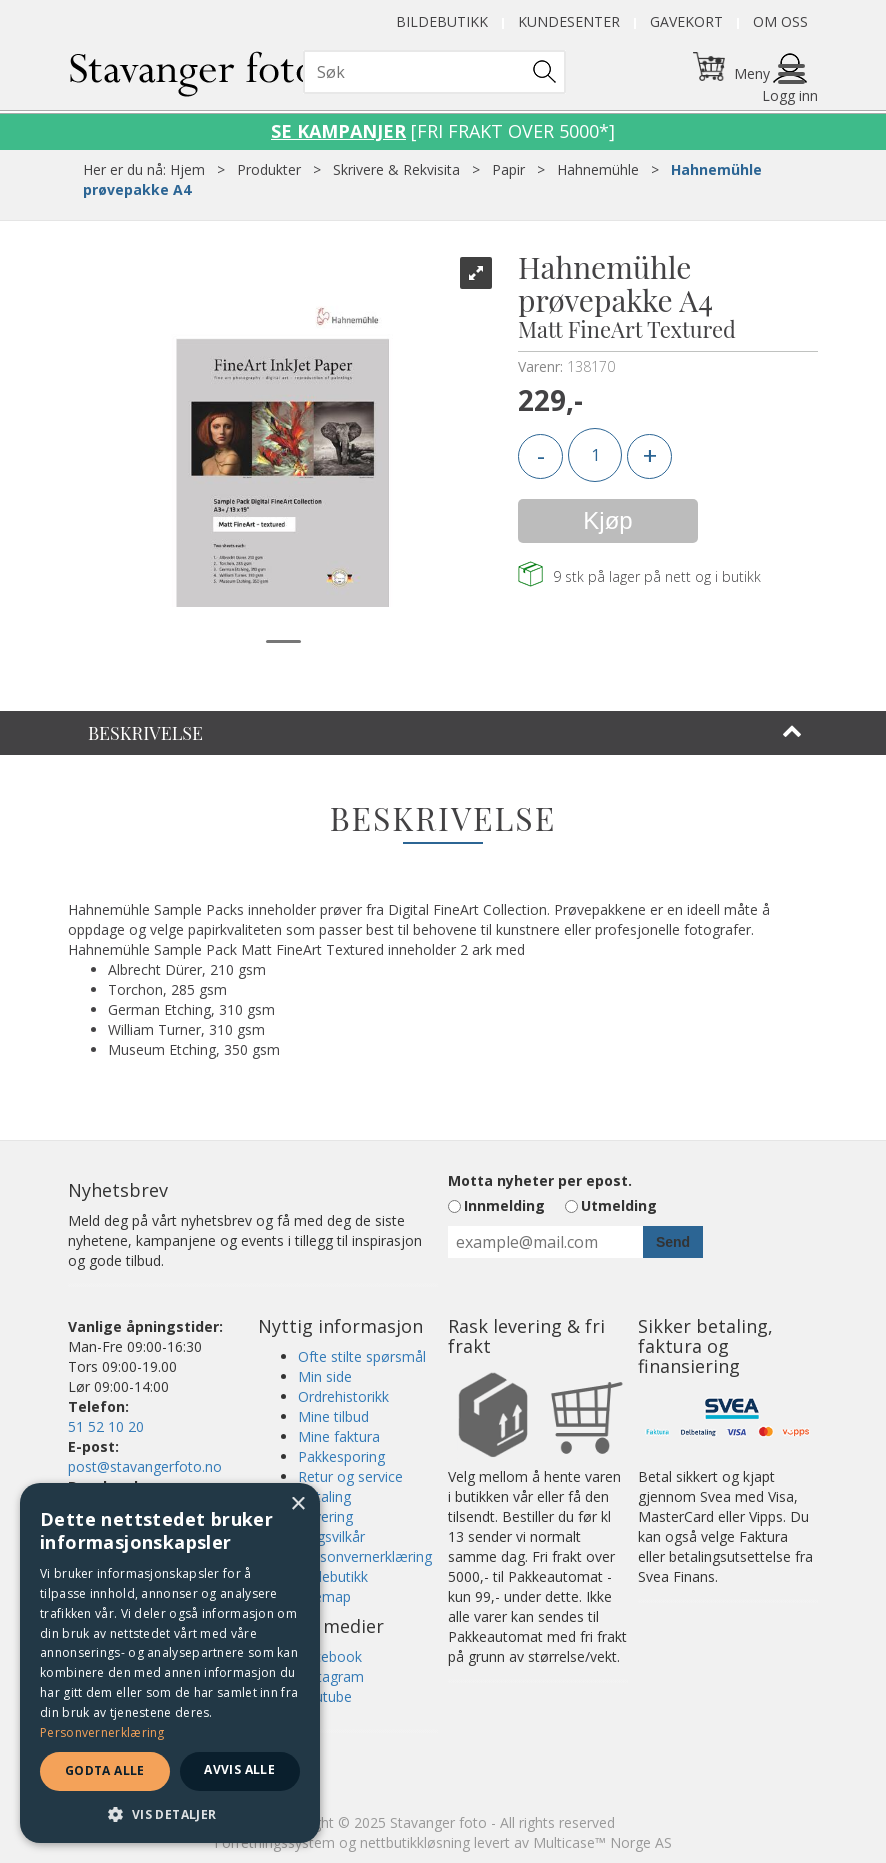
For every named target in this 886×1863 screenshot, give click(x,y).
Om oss (780, 21)
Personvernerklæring (365, 1556)
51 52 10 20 (106, 1426)
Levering (325, 1516)
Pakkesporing (341, 1456)
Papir (508, 169)
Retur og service (350, 1476)
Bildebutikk (442, 21)
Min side (325, 1376)
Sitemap (324, 1596)
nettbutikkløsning (415, 1842)
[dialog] (170, 1663)
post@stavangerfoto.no (145, 1466)
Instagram (331, 1676)
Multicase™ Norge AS (602, 1842)
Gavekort (686, 21)
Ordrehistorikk (343, 1396)
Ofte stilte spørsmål (362, 1356)
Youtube (325, 1696)
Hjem (187, 169)
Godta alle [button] (105, 1770)
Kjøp (607, 520)
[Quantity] (595, 455)
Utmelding (619, 1205)
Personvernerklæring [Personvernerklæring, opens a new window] (102, 1732)
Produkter (269, 169)
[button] (170, 1813)
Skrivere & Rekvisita (396, 169)
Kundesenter (569, 21)
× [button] (297, 1504)
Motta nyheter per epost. (540, 1180)
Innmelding (504, 1205)
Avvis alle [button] (239, 1769)
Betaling (324, 1496)
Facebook (330, 1656)
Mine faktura (339, 1436)
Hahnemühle (598, 169)
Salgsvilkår (331, 1536)
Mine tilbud (333, 1416)
